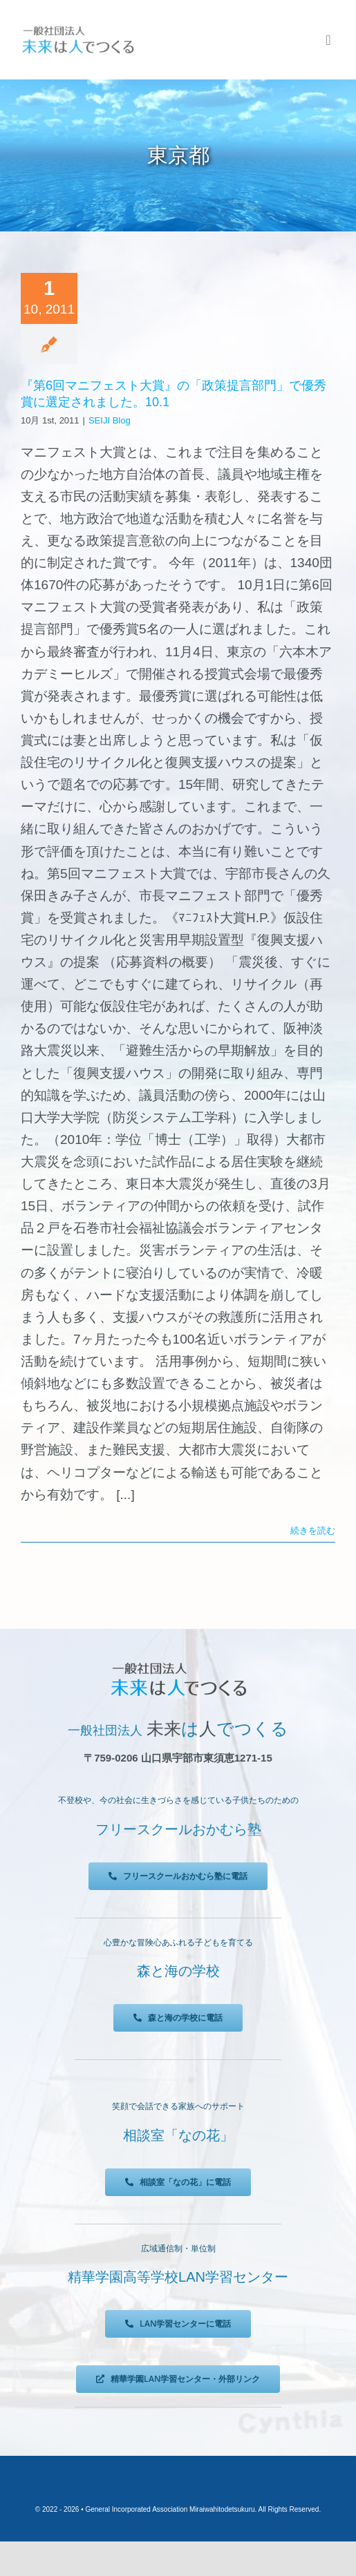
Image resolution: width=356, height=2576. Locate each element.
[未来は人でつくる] (78, 28)
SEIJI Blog (109, 420)
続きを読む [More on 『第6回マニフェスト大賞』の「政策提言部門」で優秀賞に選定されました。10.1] (312, 1530)
